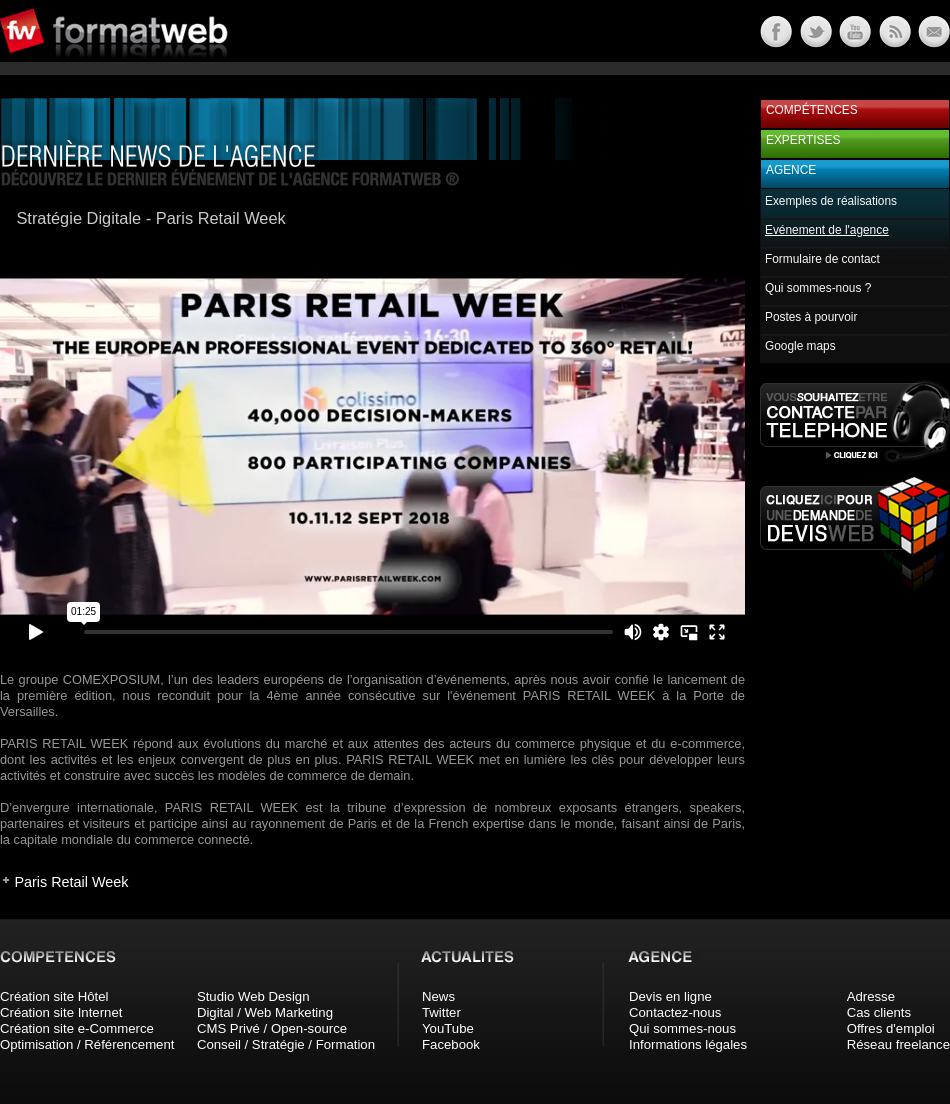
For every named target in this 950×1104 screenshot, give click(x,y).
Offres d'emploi (891, 1028)
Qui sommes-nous (682, 1028)
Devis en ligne (670, 996)
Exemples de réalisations (831, 201)
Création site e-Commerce (77, 1028)
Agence (791, 170)
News (438, 996)
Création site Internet (61, 1012)
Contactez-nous (675, 1012)
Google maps (800, 346)
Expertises (803, 140)
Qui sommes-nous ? (818, 288)
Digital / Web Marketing (265, 1012)
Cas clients (879, 1012)
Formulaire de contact (822, 259)
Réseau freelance (898, 1044)
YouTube (448, 1028)
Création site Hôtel (54, 996)
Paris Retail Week (71, 882)
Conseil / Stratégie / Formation (286, 1044)
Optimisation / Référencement (87, 1044)
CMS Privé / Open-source (272, 1028)
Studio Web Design (253, 996)
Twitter (441, 1012)
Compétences (812, 110)
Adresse (871, 996)
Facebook (451, 1044)
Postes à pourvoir (811, 317)
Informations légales (688, 1044)
